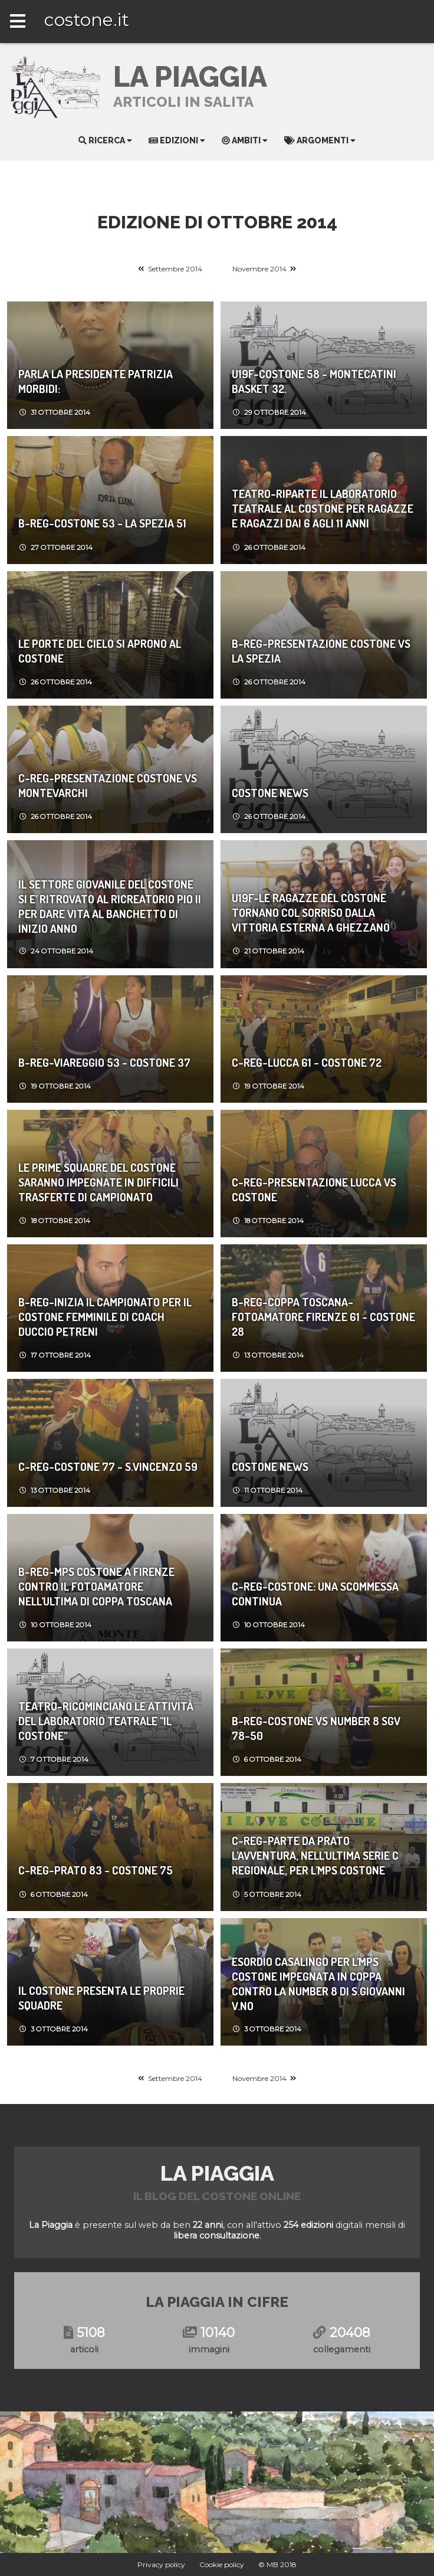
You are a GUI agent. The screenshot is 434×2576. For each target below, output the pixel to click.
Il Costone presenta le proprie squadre (101, 1998)
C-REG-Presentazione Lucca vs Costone (314, 1189)
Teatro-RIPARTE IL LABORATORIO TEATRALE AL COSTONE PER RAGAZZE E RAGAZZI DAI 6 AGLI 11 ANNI (322, 508)
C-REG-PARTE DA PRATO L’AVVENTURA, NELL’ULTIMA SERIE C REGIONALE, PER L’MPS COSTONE (315, 1855)
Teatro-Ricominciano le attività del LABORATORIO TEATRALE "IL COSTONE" (105, 1721)
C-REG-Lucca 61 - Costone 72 (307, 1062)
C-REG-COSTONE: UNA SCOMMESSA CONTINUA (315, 1593)
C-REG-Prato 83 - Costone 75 (95, 1870)
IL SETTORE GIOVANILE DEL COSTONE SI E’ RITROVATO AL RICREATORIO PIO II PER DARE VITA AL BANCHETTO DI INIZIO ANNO (109, 906)
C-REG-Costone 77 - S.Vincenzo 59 (108, 1466)
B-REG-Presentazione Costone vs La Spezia (321, 651)
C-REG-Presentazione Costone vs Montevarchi (107, 785)
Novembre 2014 (259, 268)
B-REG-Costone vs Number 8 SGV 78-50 (316, 1728)
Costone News (270, 792)
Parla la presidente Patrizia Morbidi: (95, 381)
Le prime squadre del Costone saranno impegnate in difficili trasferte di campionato (98, 1182)
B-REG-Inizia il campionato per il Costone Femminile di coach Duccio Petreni (105, 1316)
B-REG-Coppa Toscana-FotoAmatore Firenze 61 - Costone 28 (323, 1316)
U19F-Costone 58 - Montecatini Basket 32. (314, 381)
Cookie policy (221, 2564)
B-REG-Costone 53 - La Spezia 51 (102, 523)
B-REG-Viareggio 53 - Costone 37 (104, 1062)
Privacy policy (161, 2564)
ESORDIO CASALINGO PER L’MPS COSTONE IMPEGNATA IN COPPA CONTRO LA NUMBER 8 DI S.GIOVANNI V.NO (318, 1983)
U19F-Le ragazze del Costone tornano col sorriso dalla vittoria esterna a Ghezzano (311, 912)
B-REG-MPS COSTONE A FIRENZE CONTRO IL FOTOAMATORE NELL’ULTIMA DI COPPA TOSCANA (96, 1586)
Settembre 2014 (175, 268)
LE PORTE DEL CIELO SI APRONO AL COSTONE (99, 651)
